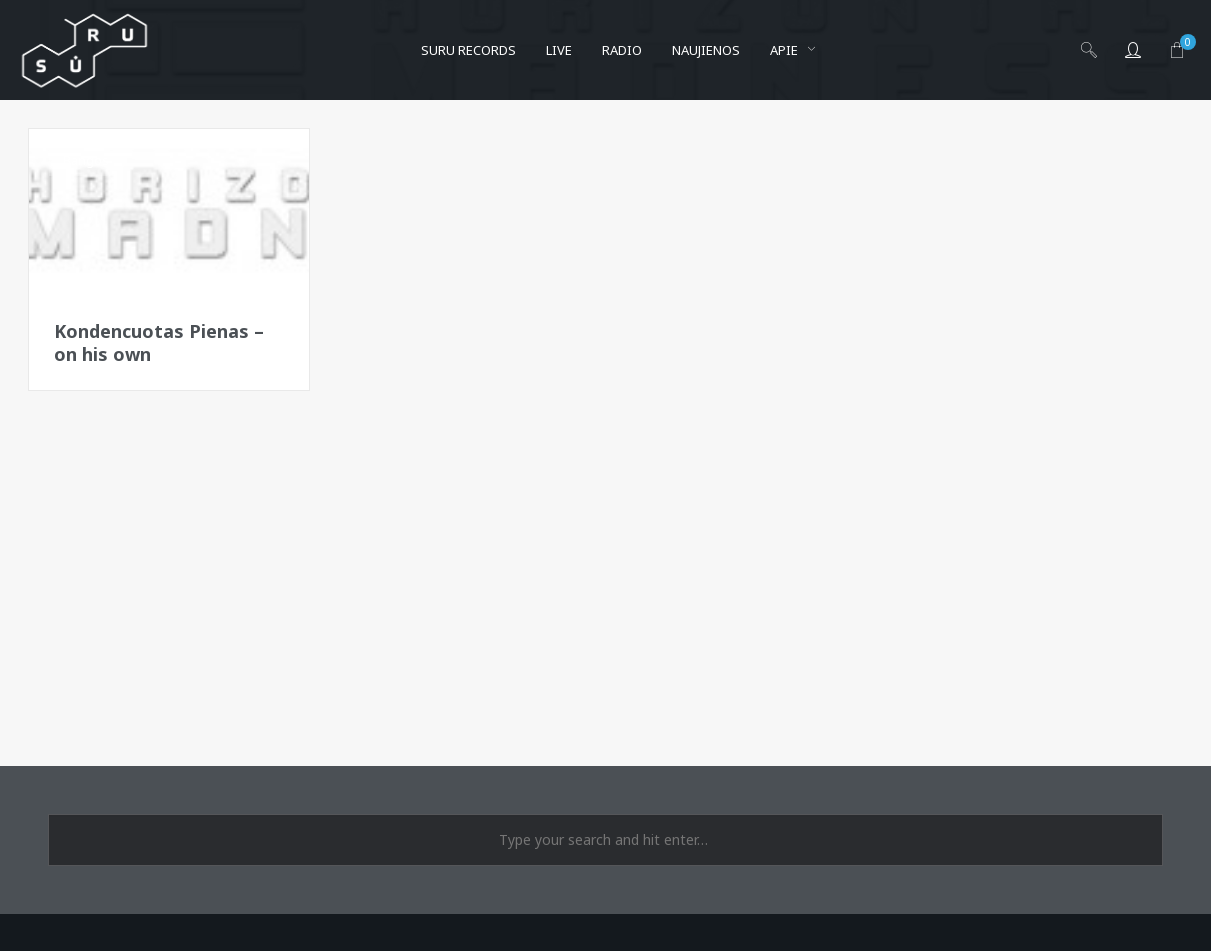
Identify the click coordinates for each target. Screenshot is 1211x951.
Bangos (86, 160)
